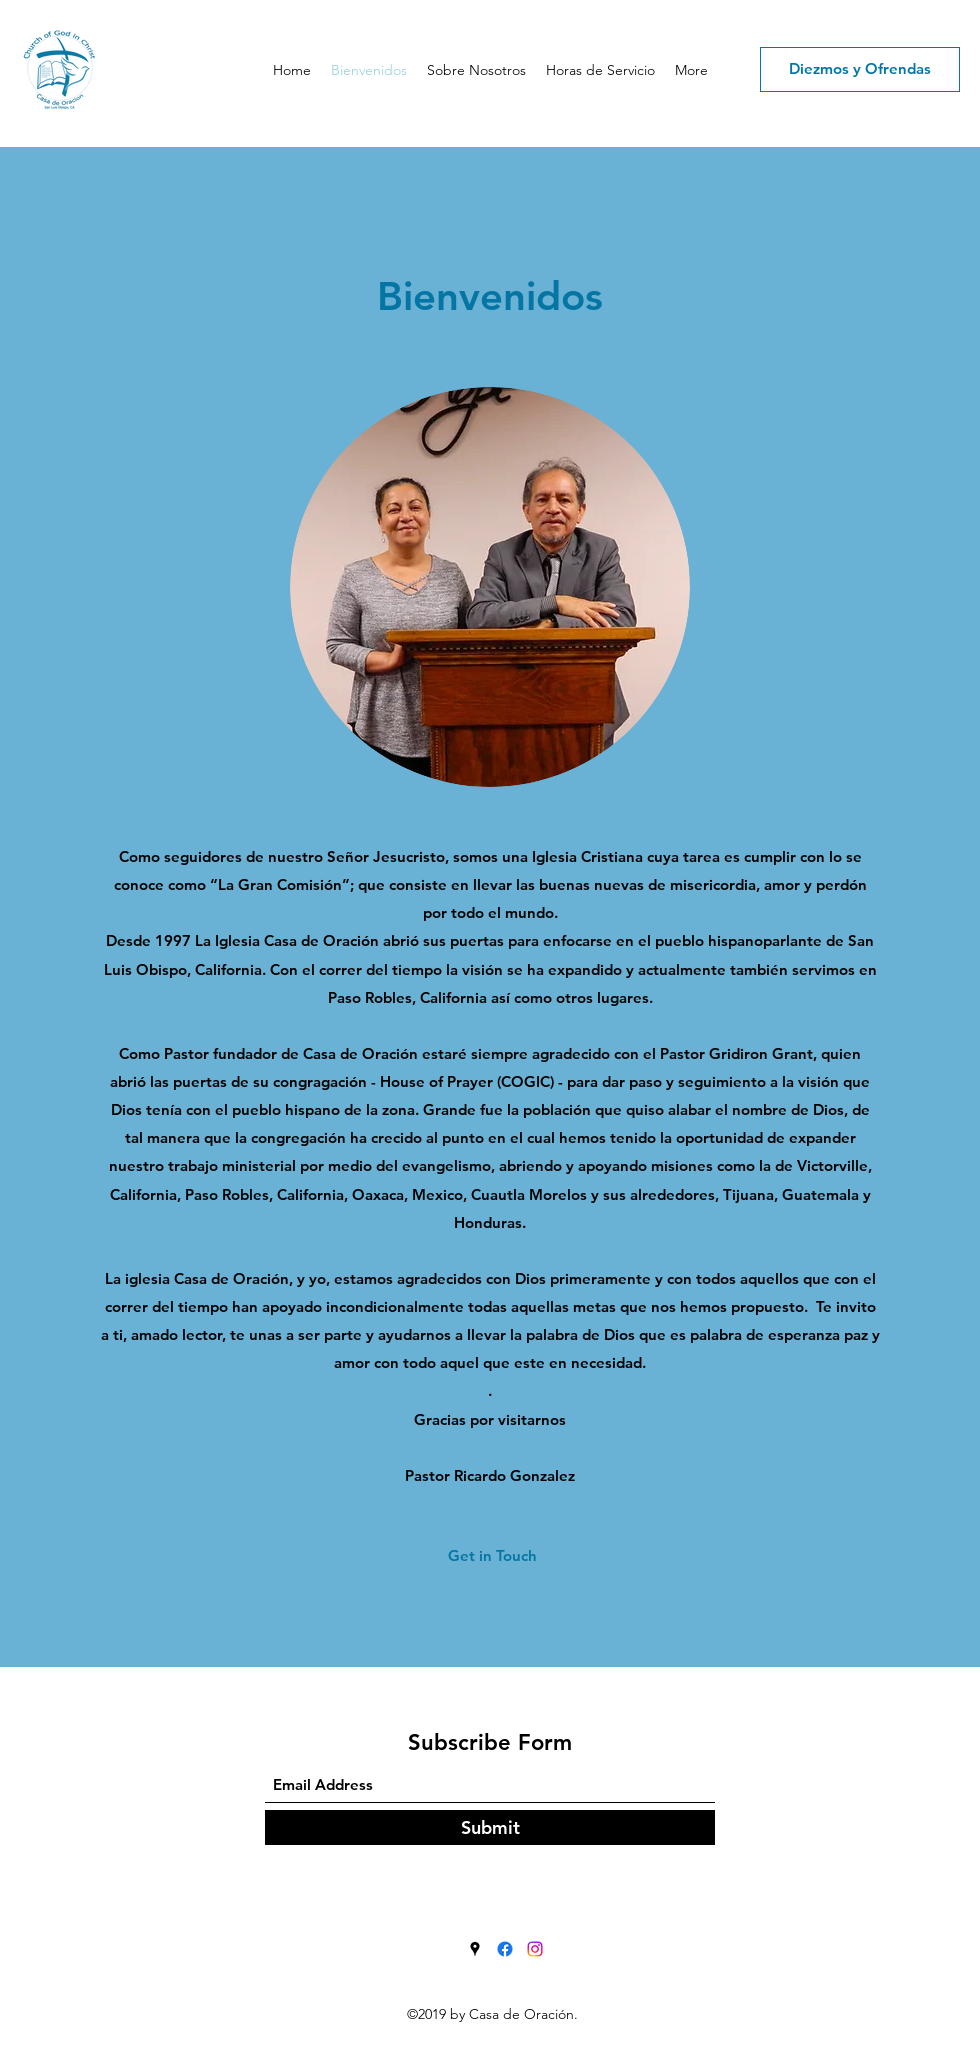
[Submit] (490, 1827)
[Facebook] (505, 1949)
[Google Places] (475, 1949)
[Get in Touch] (492, 1556)
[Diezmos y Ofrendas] (860, 69)
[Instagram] (535, 1949)
